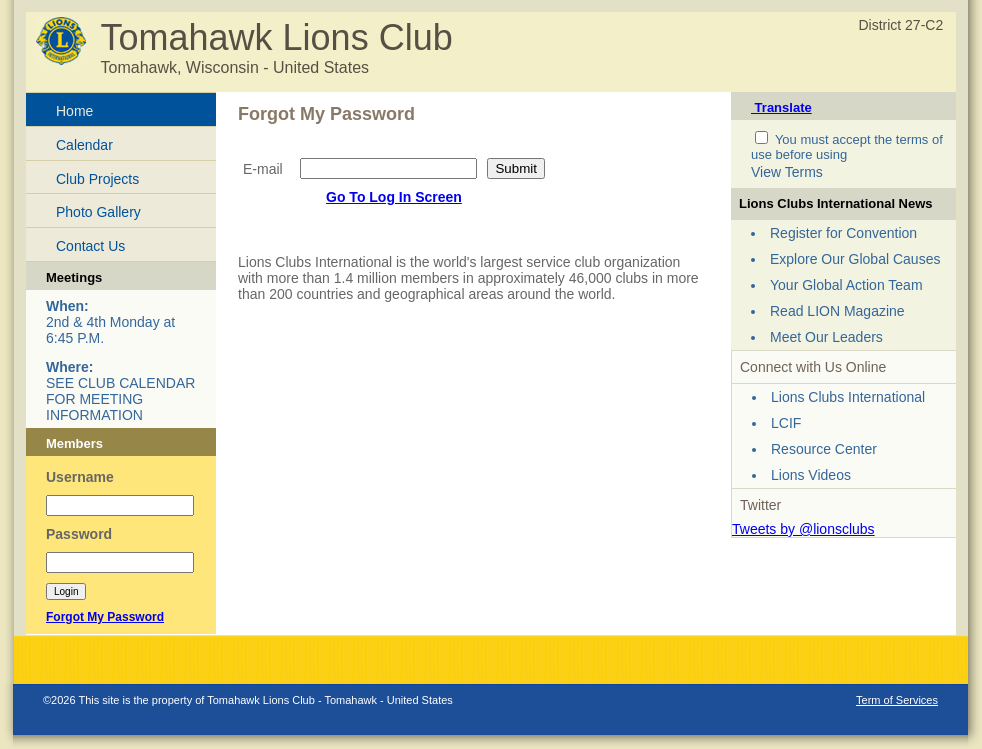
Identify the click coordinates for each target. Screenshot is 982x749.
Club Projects (97, 179)
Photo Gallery (98, 212)
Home (74, 111)
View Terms (787, 172)
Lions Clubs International (848, 397)
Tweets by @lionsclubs (803, 529)
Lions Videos (811, 475)
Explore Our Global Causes (855, 259)
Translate (781, 107)
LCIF (786, 423)
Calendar (84, 145)
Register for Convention (843, 233)
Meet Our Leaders (826, 337)
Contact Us (90, 246)
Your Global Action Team (846, 285)
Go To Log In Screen (394, 197)
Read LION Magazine (837, 311)
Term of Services (897, 700)
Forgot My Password (105, 617)
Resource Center (824, 449)
